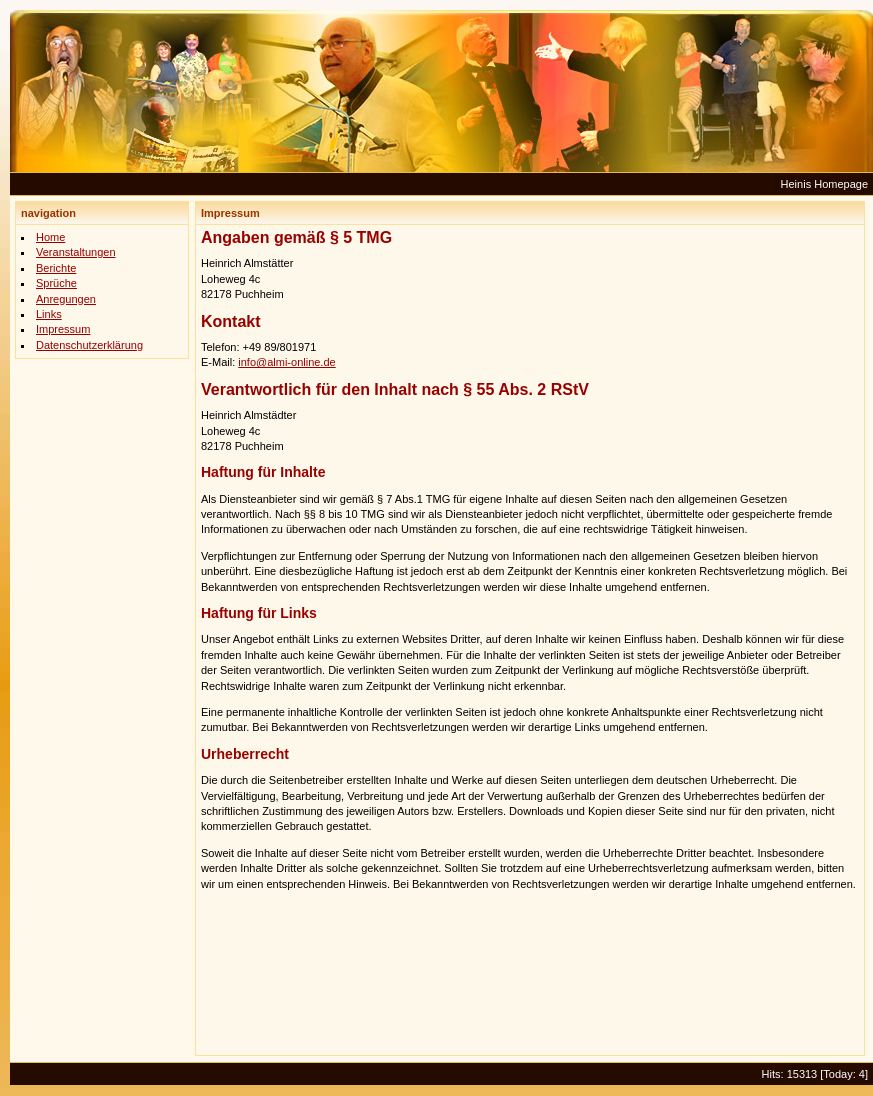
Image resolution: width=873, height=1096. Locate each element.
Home (50, 237)
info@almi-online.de (286, 362)
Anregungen (66, 299)
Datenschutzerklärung (89, 345)
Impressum (63, 329)
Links (49, 314)
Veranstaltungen (76, 252)
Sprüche (56, 283)
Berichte (56, 268)
